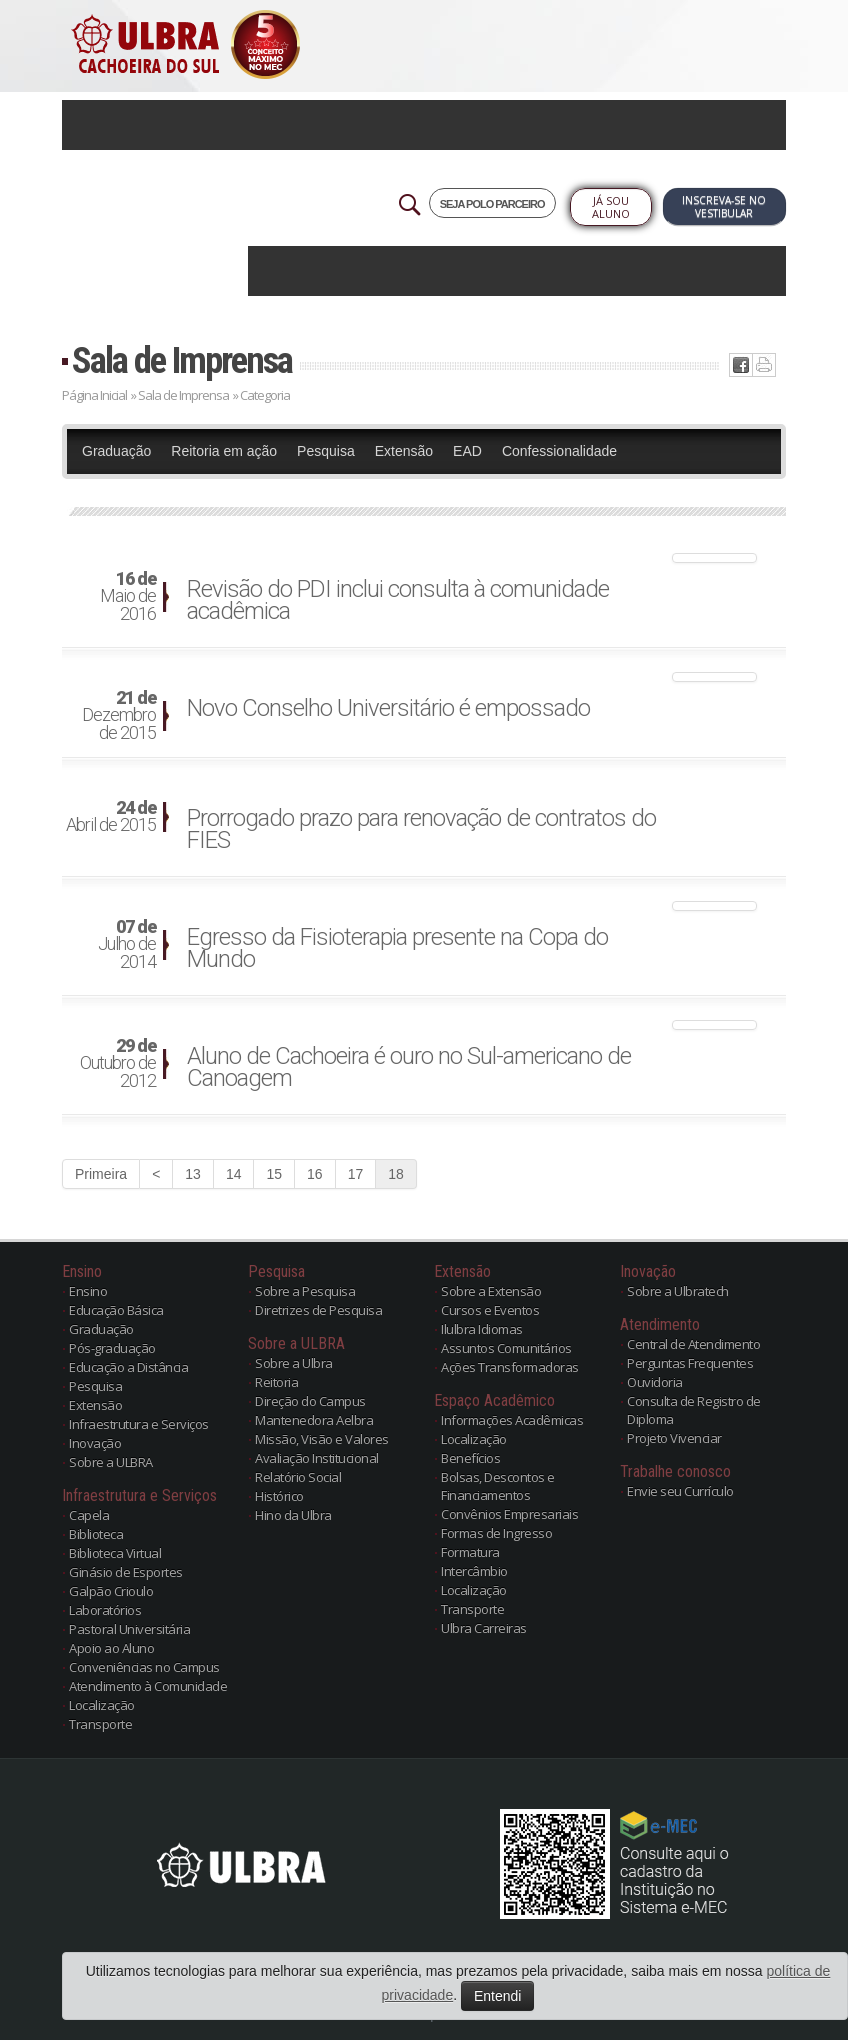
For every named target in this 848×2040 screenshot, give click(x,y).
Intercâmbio (474, 1571)
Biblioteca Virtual (115, 1553)
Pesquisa (326, 451)
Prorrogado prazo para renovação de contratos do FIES (421, 829)
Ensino (88, 1291)
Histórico (279, 1496)
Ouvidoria (655, 1382)
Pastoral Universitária (129, 1629)
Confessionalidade (559, 451)
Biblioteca (96, 1534)
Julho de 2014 (127, 945)
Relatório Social (298, 1477)
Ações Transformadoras (510, 1367)
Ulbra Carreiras (484, 1628)
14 (234, 1174)
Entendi (497, 1996)
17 (356, 1174)
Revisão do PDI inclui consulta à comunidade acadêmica (398, 600)
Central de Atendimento (693, 1344)
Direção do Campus (310, 1401)
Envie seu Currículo (680, 1491)
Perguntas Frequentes (690, 1363)
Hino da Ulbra (293, 1515)
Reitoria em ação (224, 451)
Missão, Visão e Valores (322, 1439)
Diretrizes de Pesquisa (318, 1310)
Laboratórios (105, 1610)
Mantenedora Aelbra (314, 1420)
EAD (467, 451)
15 (274, 1174)
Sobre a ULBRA (111, 1462)
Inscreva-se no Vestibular (724, 206)
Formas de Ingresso (496, 1533)
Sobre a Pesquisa (305, 1291)
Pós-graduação (112, 1348)
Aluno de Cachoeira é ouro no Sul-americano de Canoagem (409, 1067)
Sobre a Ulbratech (678, 1291)
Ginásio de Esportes (126, 1572)
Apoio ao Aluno (111, 1648)
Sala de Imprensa (182, 360)
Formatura (470, 1552)
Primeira (101, 1174)
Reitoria (276, 1382)
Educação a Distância (128, 1367)
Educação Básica (116, 1310)
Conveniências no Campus (144, 1667)
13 (193, 1174)
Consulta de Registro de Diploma (694, 1410)
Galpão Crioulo (111, 1591)
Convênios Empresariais (509, 1514)
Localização (102, 1705)
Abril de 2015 (111, 817)
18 (396, 1174)
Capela (89, 1515)
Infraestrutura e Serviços (139, 1424)
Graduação (116, 451)
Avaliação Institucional (317, 1458)
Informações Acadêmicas (512, 1420)
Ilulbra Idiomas (482, 1329)
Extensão (404, 451)
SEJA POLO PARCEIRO (492, 204)
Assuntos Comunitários (506, 1348)
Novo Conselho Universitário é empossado (388, 708)
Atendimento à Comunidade (148, 1686)
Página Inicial (94, 395)
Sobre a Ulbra (294, 1363)
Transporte (100, 1724)
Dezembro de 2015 (119, 716)
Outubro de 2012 (118, 1064)
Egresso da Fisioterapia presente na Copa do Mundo (397, 948)
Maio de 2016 (128, 597)
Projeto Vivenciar (674, 1438)
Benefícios (470, 1458)
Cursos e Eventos (490, 1310)
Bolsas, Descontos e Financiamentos (498, 1486)
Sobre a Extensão (491, 1291)
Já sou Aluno (611, 207)
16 (315, 1174)
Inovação (95, 1443)
